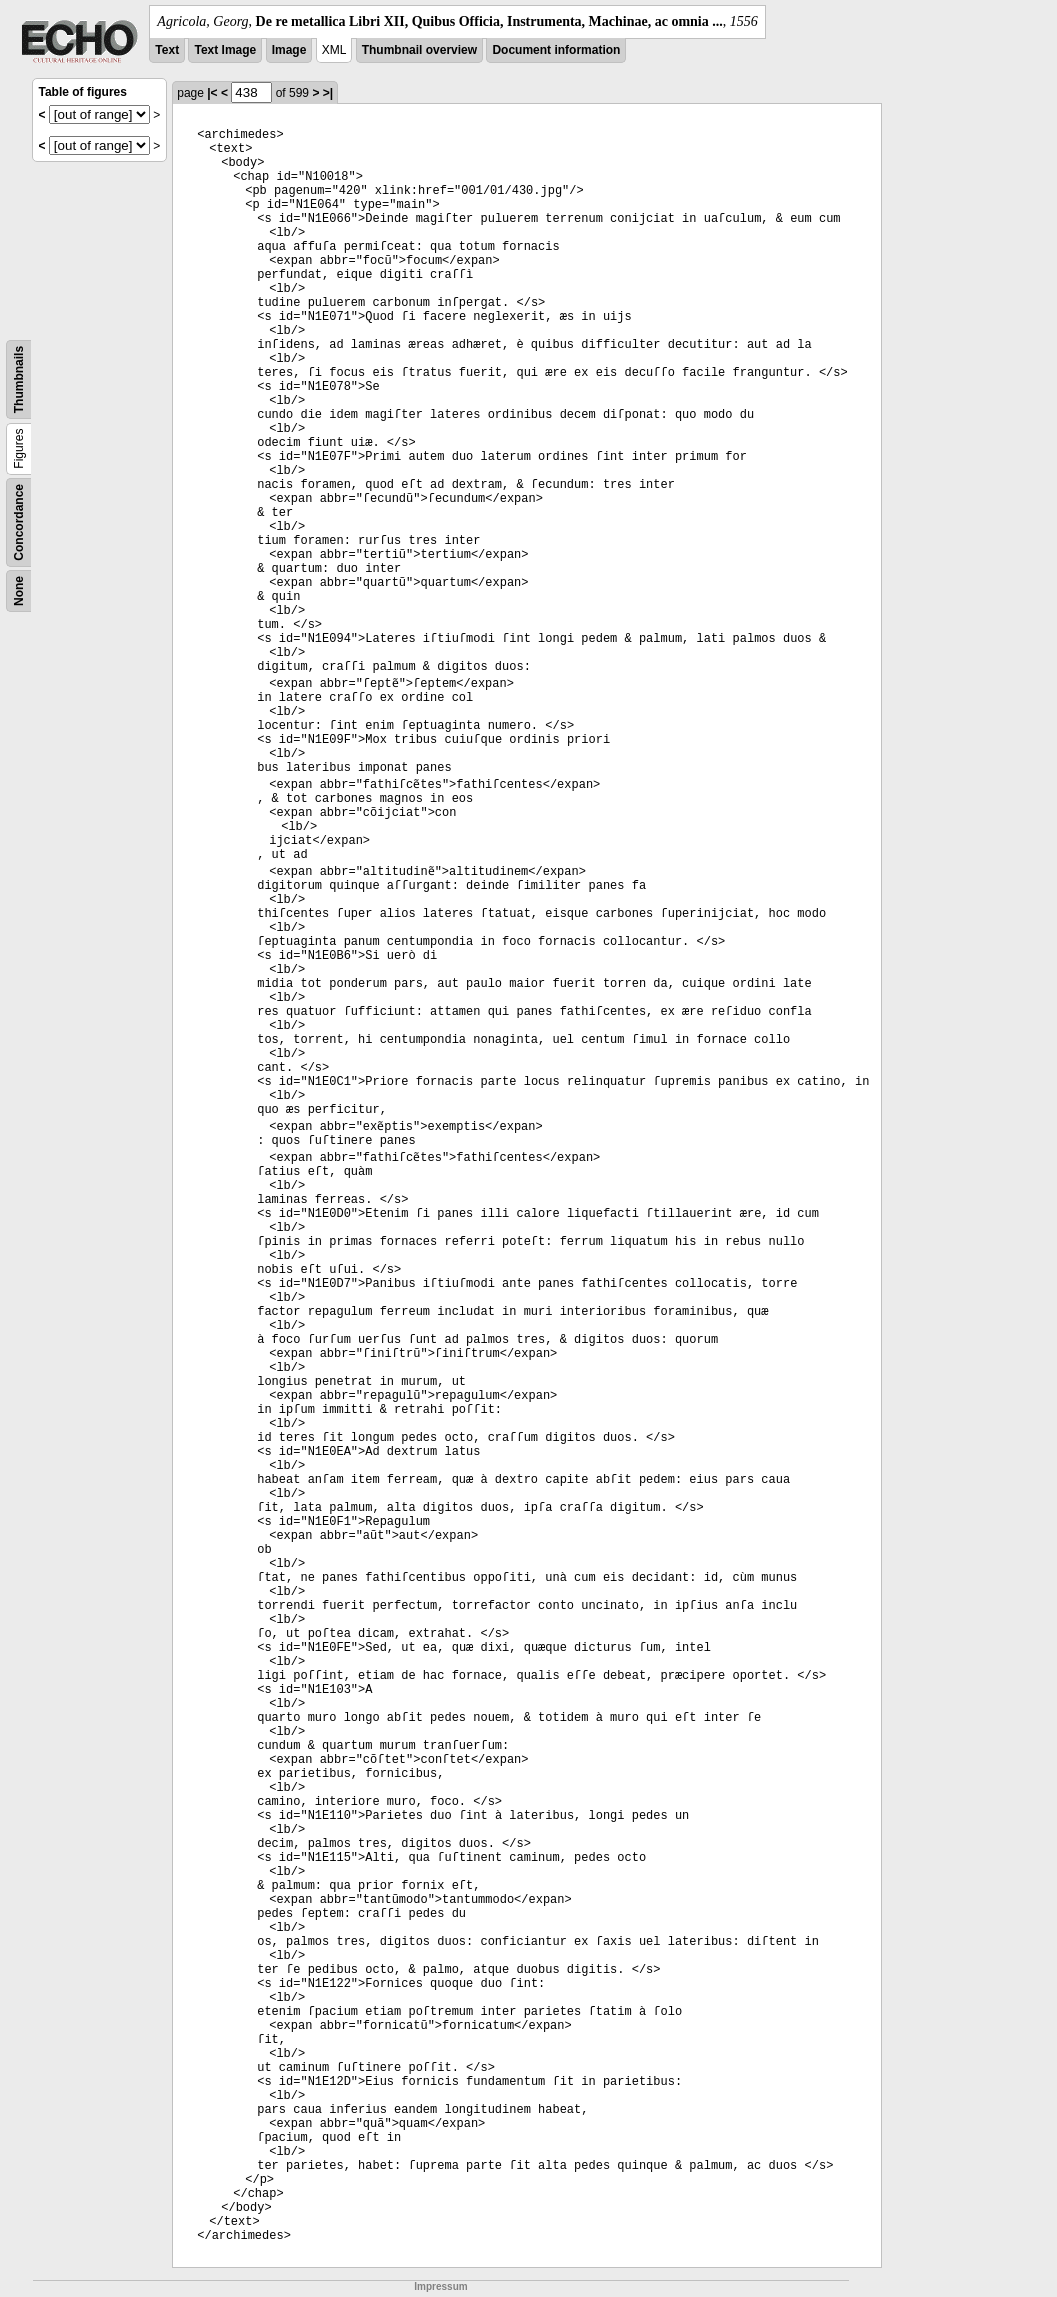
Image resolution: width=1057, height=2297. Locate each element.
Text (167, 50)
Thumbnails (19, 379)
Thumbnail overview (419, 50)
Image (289, 50)
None (19, 591)
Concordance (19, 522)
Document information (556, 50)
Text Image (225, 50)
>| (328, 93)
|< (212, 93)
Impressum (440, 2286)
